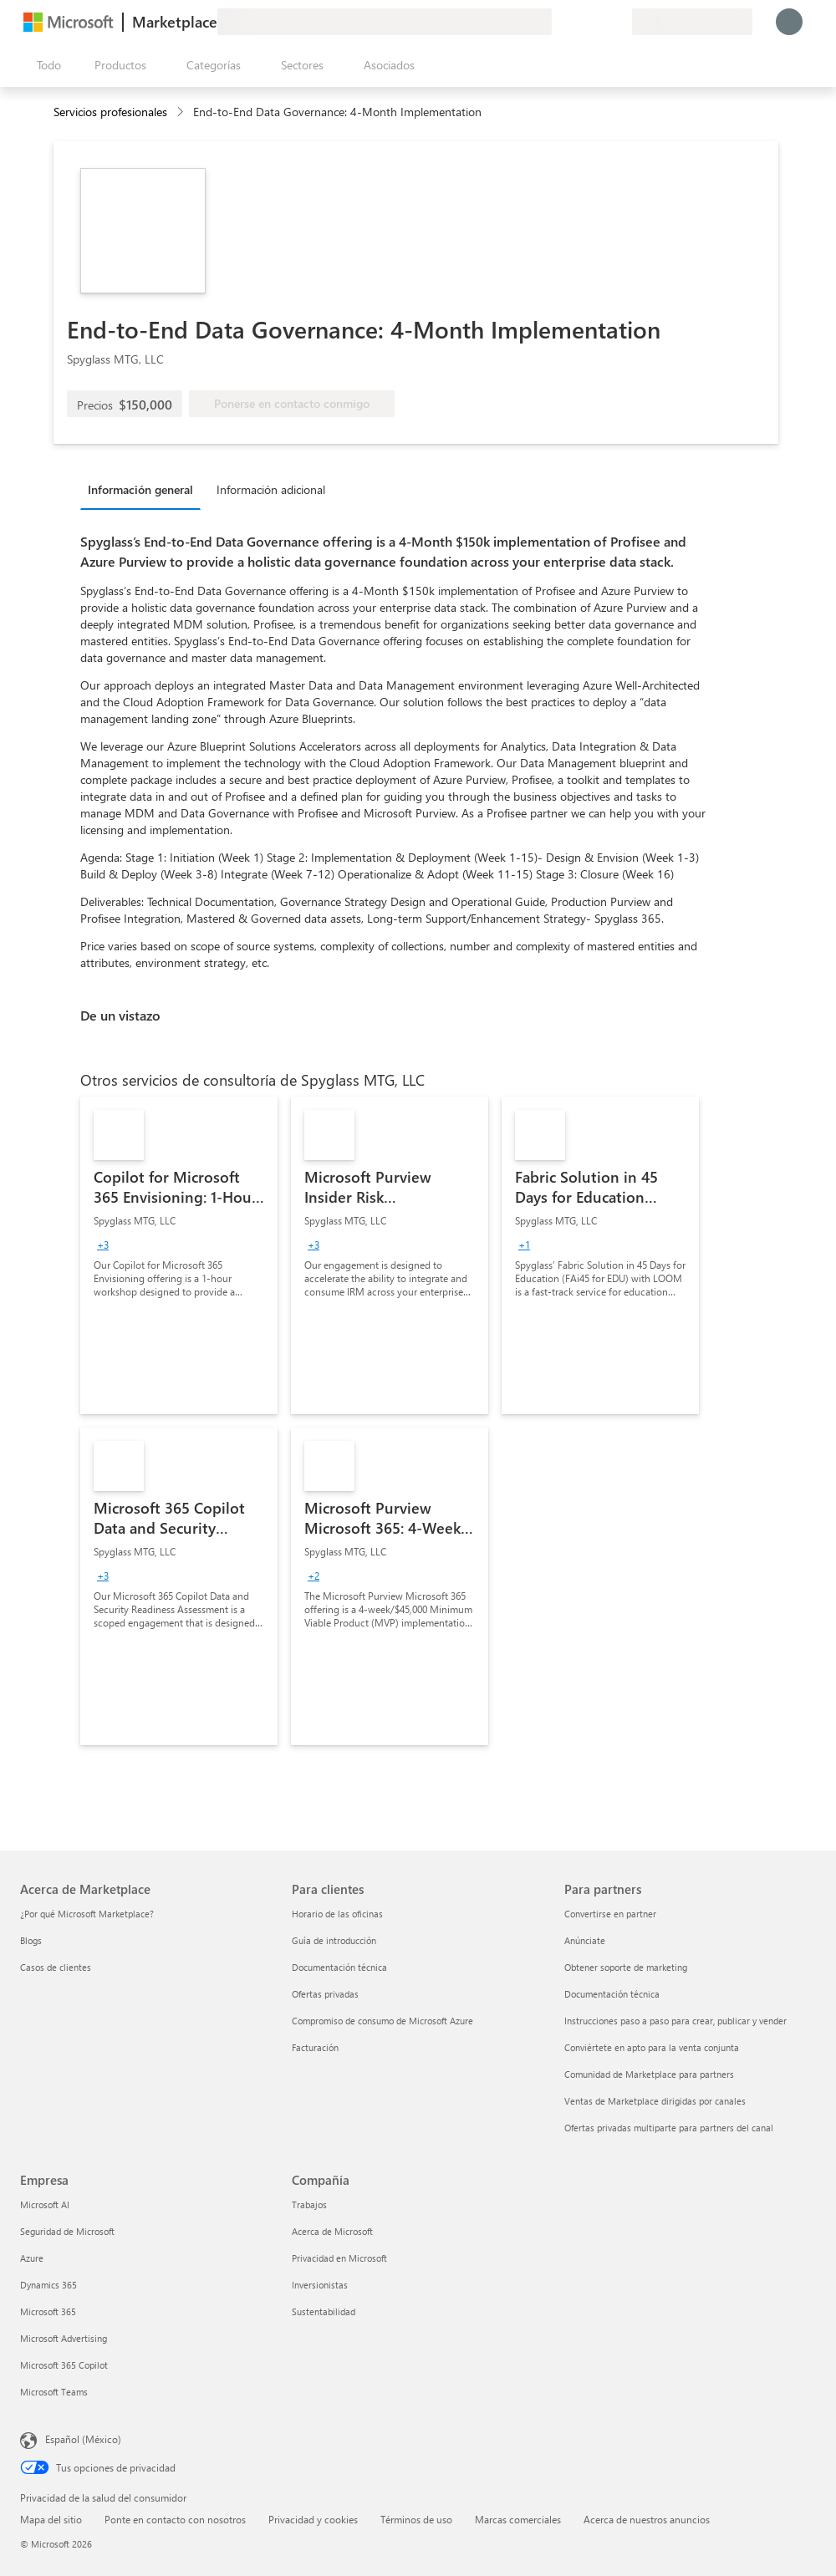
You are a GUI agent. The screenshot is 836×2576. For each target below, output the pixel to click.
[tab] (144, 489)
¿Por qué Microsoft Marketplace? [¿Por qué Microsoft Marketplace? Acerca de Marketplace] (87, 1913)
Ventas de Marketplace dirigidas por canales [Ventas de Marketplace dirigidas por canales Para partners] (655, 2101)
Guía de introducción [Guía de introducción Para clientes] (334, 1940)
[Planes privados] (618, 21)
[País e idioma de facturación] (692, 21)
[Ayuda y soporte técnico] (578, 21)
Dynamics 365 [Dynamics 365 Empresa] (48, 2284)
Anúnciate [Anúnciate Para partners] (584, 1940)
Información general (140, 489)
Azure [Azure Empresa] (31, 2258)
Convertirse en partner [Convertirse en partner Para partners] (610, 1913)
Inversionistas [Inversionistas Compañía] (320, 2284)
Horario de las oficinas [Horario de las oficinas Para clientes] (337, 1913)
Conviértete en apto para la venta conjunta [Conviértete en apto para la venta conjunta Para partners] (651, 2047)
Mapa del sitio (51, 2519)
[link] (179, 1255)
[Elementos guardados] (598, 21)
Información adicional (271, 489)
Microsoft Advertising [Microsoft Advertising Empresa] (63, 2338)
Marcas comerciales (518, 2519)
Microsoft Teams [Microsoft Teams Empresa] (54, 2391)
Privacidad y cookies (313, 2519)
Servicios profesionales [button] (110, 112)
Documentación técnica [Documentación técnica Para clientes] (339, 1967)
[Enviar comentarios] (558, 21)
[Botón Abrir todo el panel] (45, 65)
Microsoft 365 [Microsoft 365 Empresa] (48, 2311)
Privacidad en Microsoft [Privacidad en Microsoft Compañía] (339, 2258)
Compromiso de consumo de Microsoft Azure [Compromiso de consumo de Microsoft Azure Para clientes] (382, 2020)
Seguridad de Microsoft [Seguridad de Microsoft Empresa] (67, 2231)
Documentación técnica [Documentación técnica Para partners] (612, 1994)
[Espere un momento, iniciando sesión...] (789, 21)
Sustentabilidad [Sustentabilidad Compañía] (323, 2311)
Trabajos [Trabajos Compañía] (309, 2204)
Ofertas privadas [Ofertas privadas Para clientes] (325, 1994)
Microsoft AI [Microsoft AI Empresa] (44, 2204)
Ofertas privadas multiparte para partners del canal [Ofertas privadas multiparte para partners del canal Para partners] (668, 2127)
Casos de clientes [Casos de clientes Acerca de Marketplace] (55, 1967)
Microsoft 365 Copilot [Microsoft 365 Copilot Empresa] (64, 2365)
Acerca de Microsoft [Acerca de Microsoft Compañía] (332, 2231)
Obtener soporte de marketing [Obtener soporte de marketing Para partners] (625, 1967)
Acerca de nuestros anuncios (647, 2519)
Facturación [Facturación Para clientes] (315, 2047)
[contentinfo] (182, 112)
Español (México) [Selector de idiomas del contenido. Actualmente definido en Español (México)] (83, 2439)
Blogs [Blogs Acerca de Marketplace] (31, 1940)
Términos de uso (416, 2519)
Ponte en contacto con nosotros (175, 2519)
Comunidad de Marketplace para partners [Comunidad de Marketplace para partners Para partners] (649, 2074)
